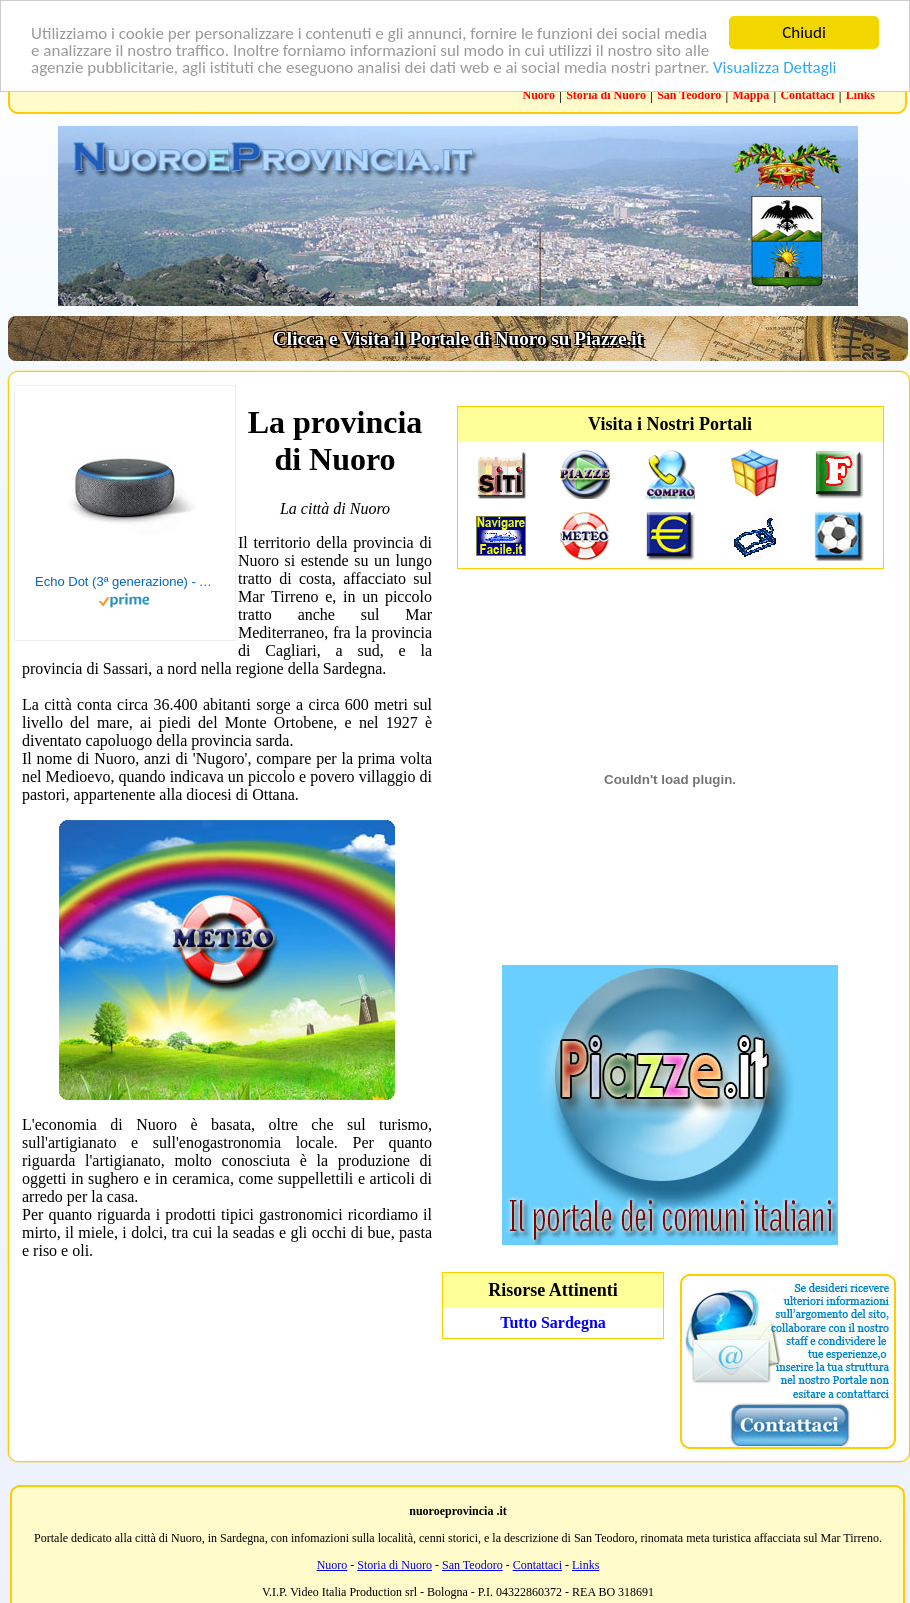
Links (860, 95)
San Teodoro (689, 95)
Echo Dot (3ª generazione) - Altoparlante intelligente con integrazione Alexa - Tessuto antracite (125, 581)
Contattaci (807, 95)
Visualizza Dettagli (775, 66)
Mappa (751, 95)
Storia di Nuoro (606, 95)
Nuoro (539, 95)
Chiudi (804, 32)
